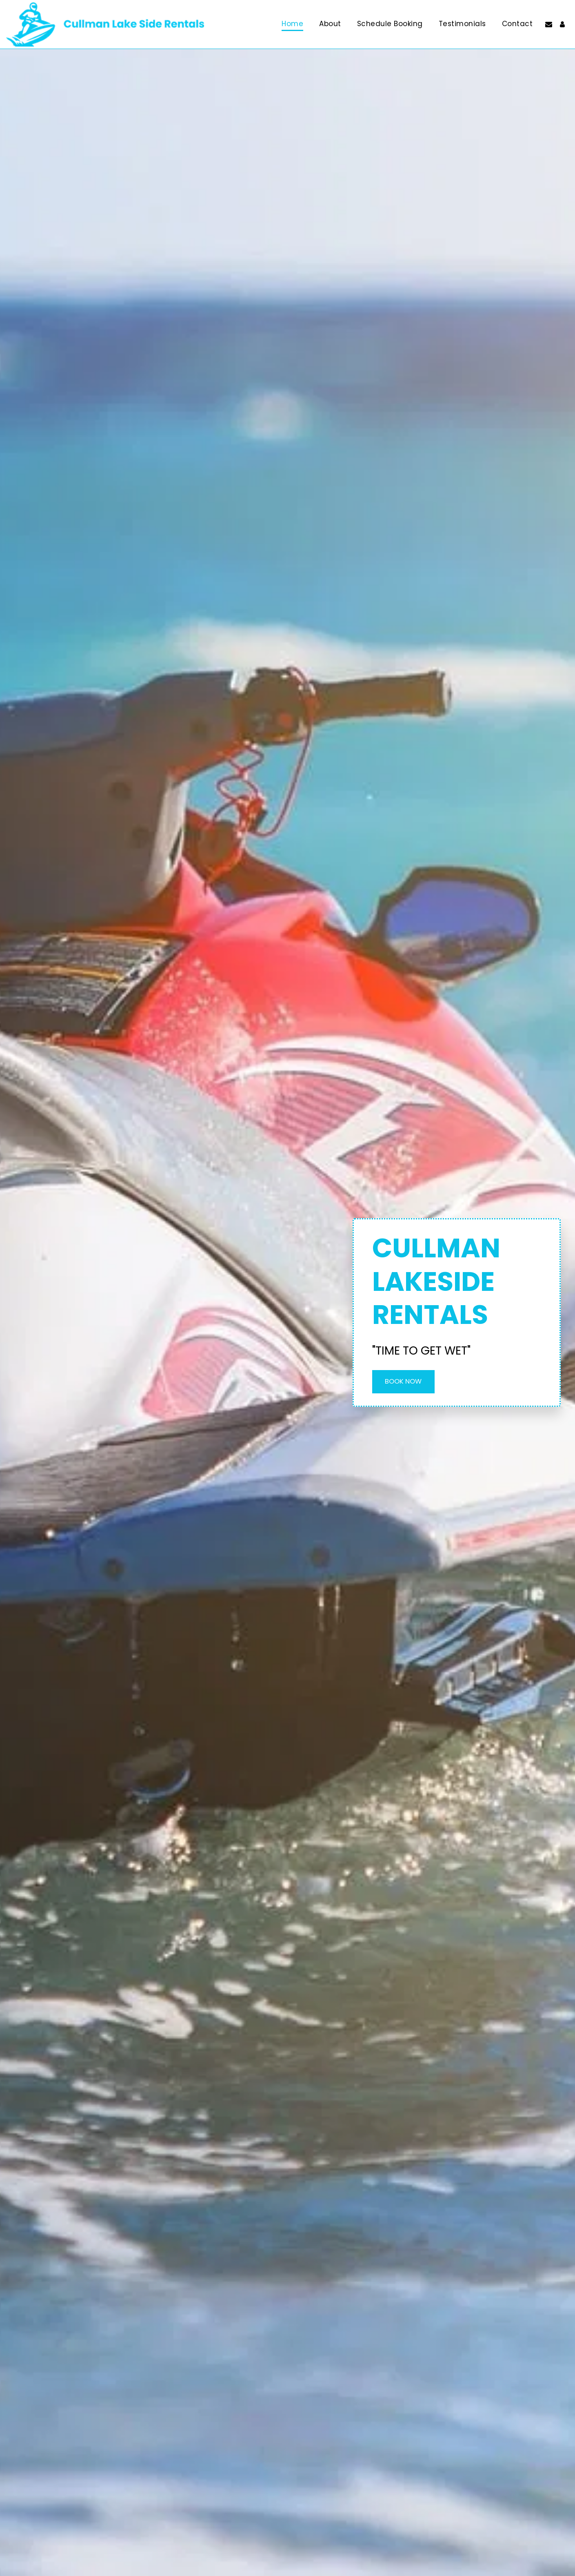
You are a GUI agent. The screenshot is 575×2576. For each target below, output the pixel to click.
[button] (548, 24)
